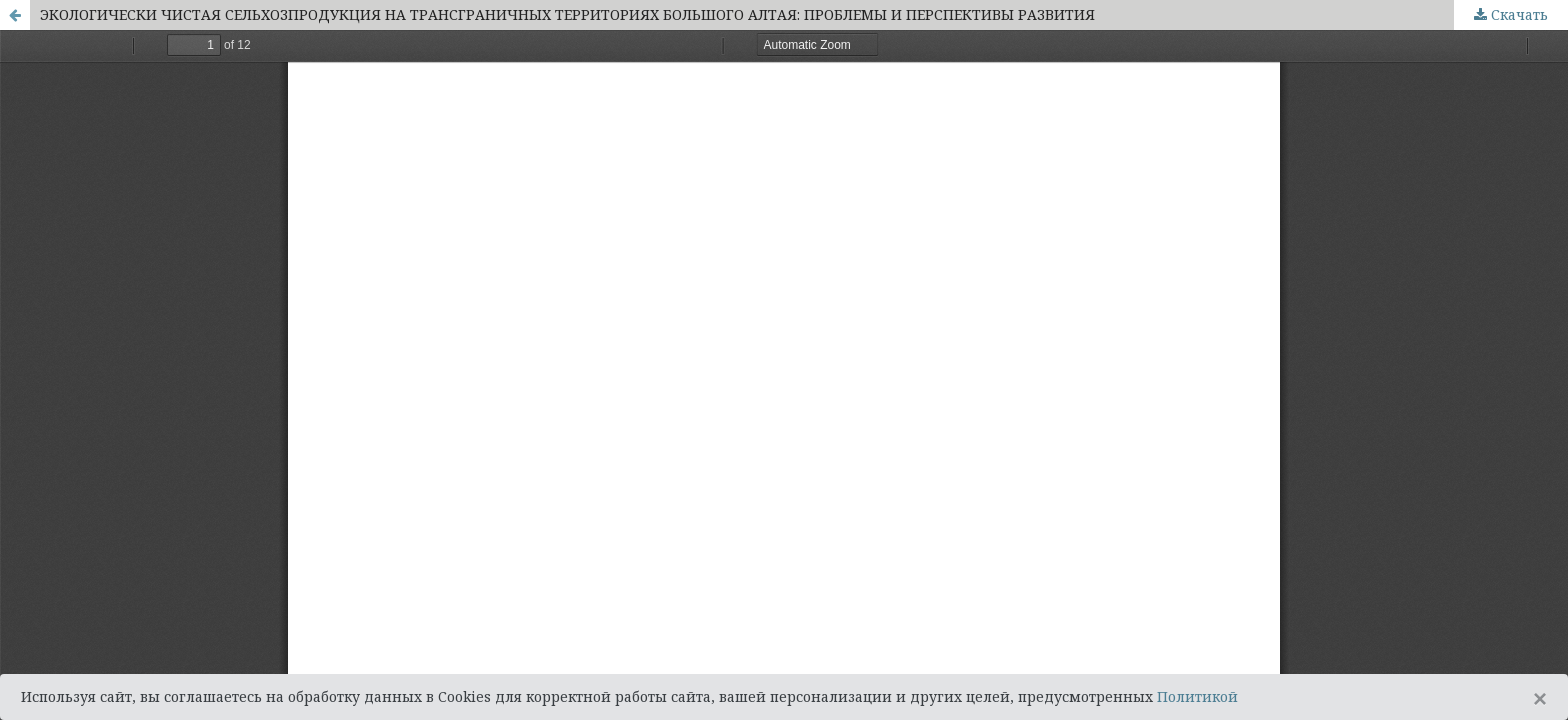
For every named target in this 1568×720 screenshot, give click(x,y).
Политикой (1197, 696)
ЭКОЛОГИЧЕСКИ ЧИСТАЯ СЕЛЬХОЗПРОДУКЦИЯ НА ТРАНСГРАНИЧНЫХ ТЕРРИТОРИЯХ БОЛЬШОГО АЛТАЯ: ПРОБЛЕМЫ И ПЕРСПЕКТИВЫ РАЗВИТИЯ (567, 14)
